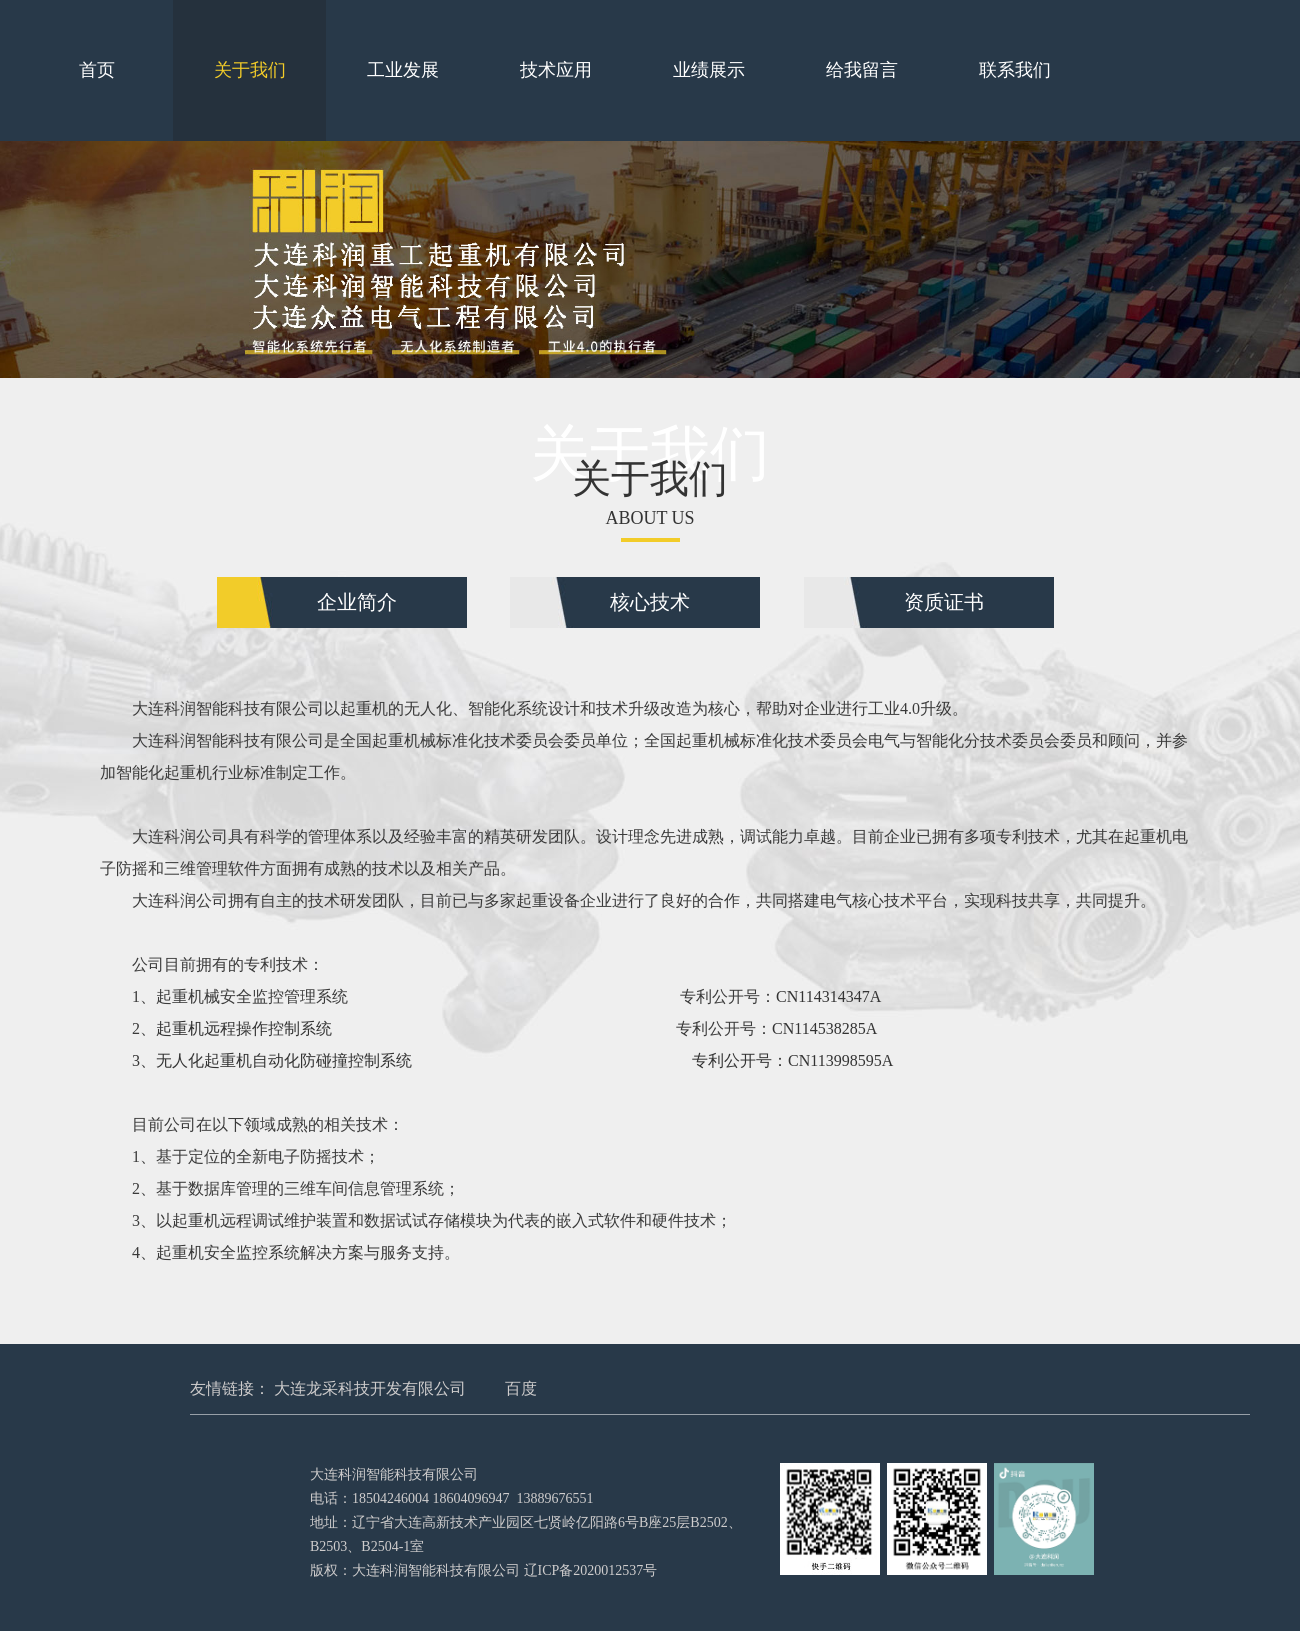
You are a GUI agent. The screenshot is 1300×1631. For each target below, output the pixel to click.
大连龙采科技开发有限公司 (370, 1388)
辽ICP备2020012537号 (591, 1570)
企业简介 (357, 602)
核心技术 (650, 602)
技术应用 (556, 70)
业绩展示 (709, 70)
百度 (521, 1388)
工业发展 (403, 70)
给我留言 (862, 70)
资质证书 (944, 602)
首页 (97, 70)
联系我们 (1015, 70)
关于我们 (250, 70)
